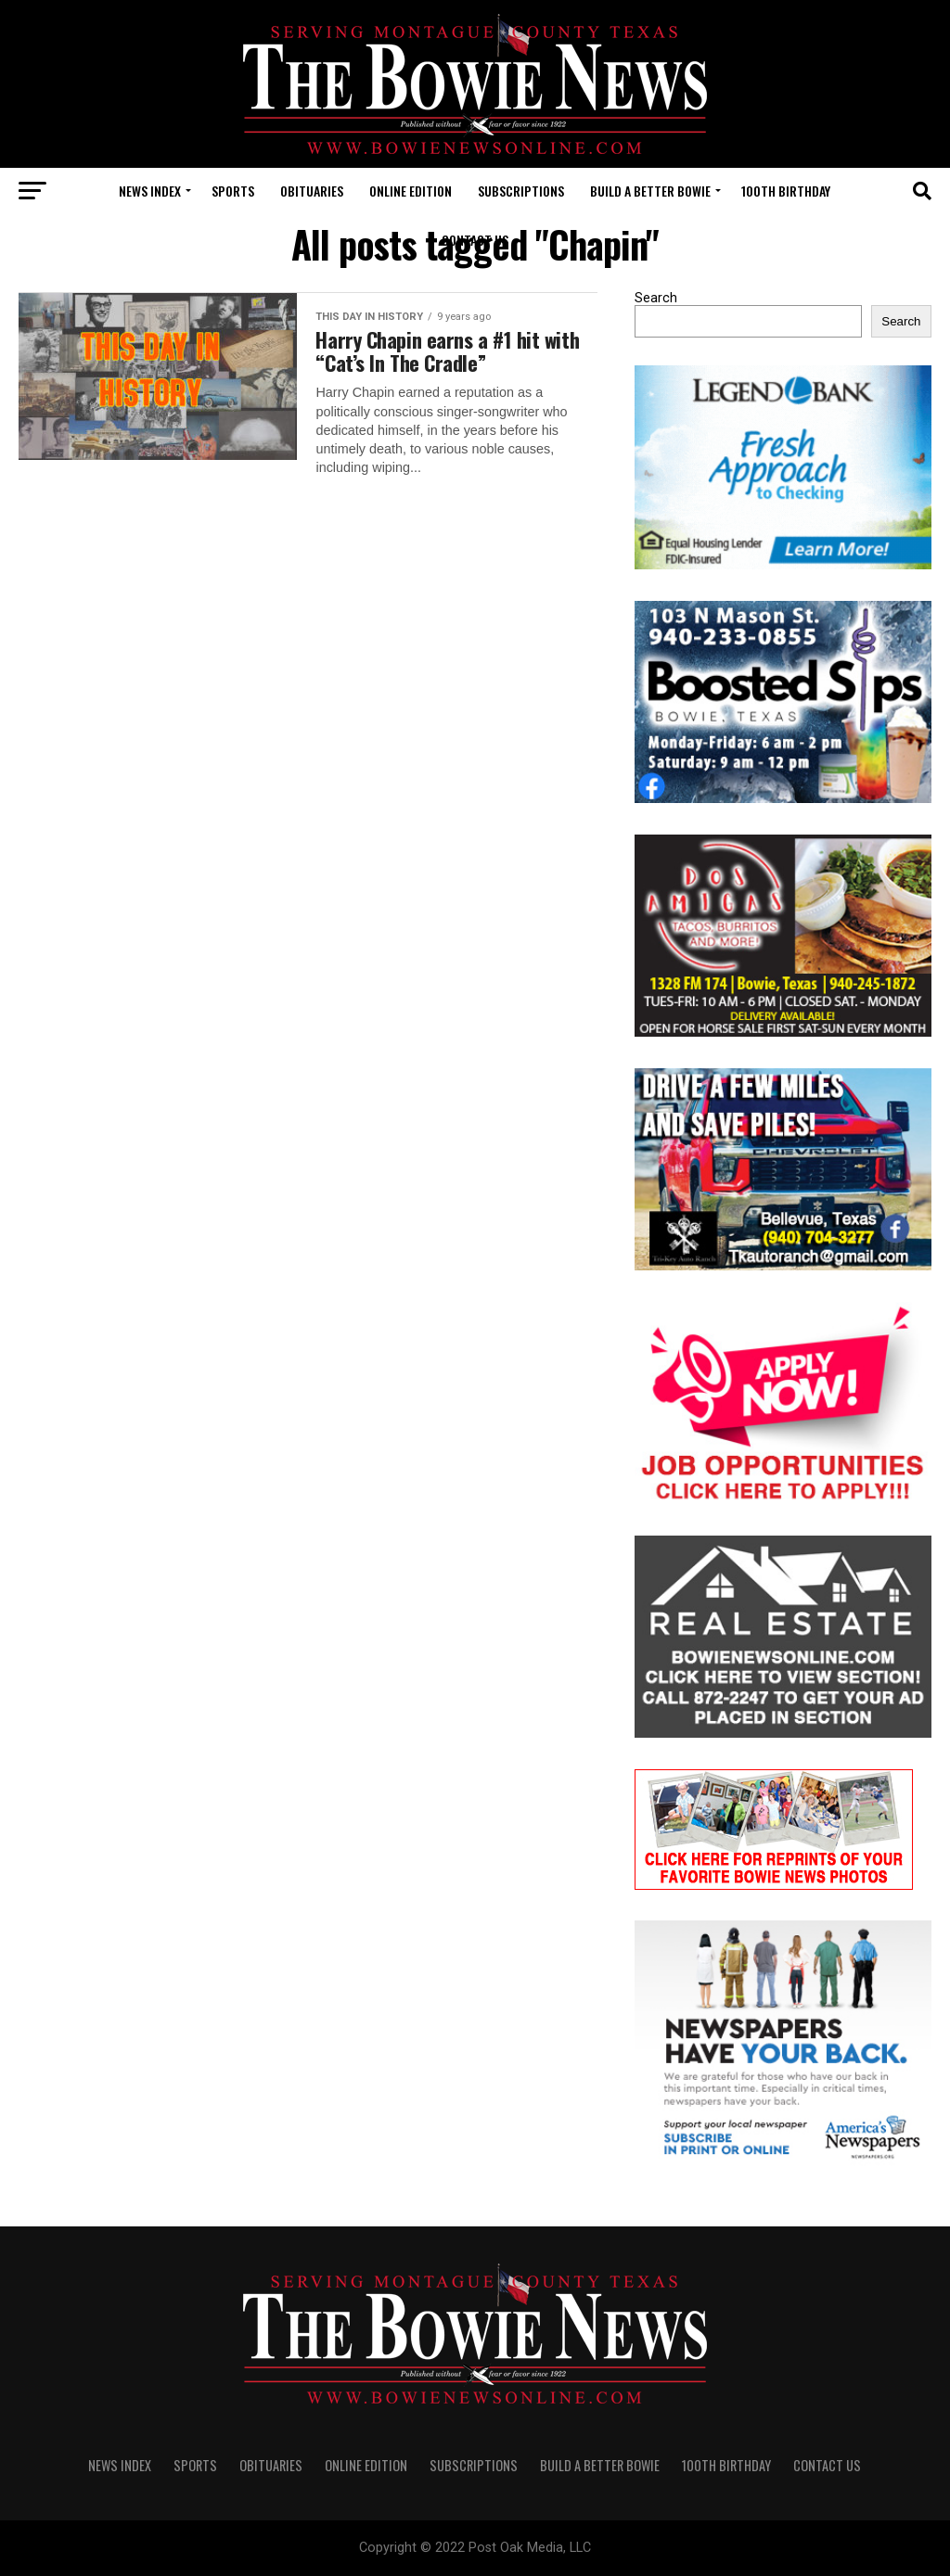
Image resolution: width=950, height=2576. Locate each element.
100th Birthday (785, 190)
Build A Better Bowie (650, 190)
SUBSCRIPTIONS (521, 190)
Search (656, 298)
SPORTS (233, 190)
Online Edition (410, 190)
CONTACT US (475, 239)
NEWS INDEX (150, 190)
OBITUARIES (311, 190)
